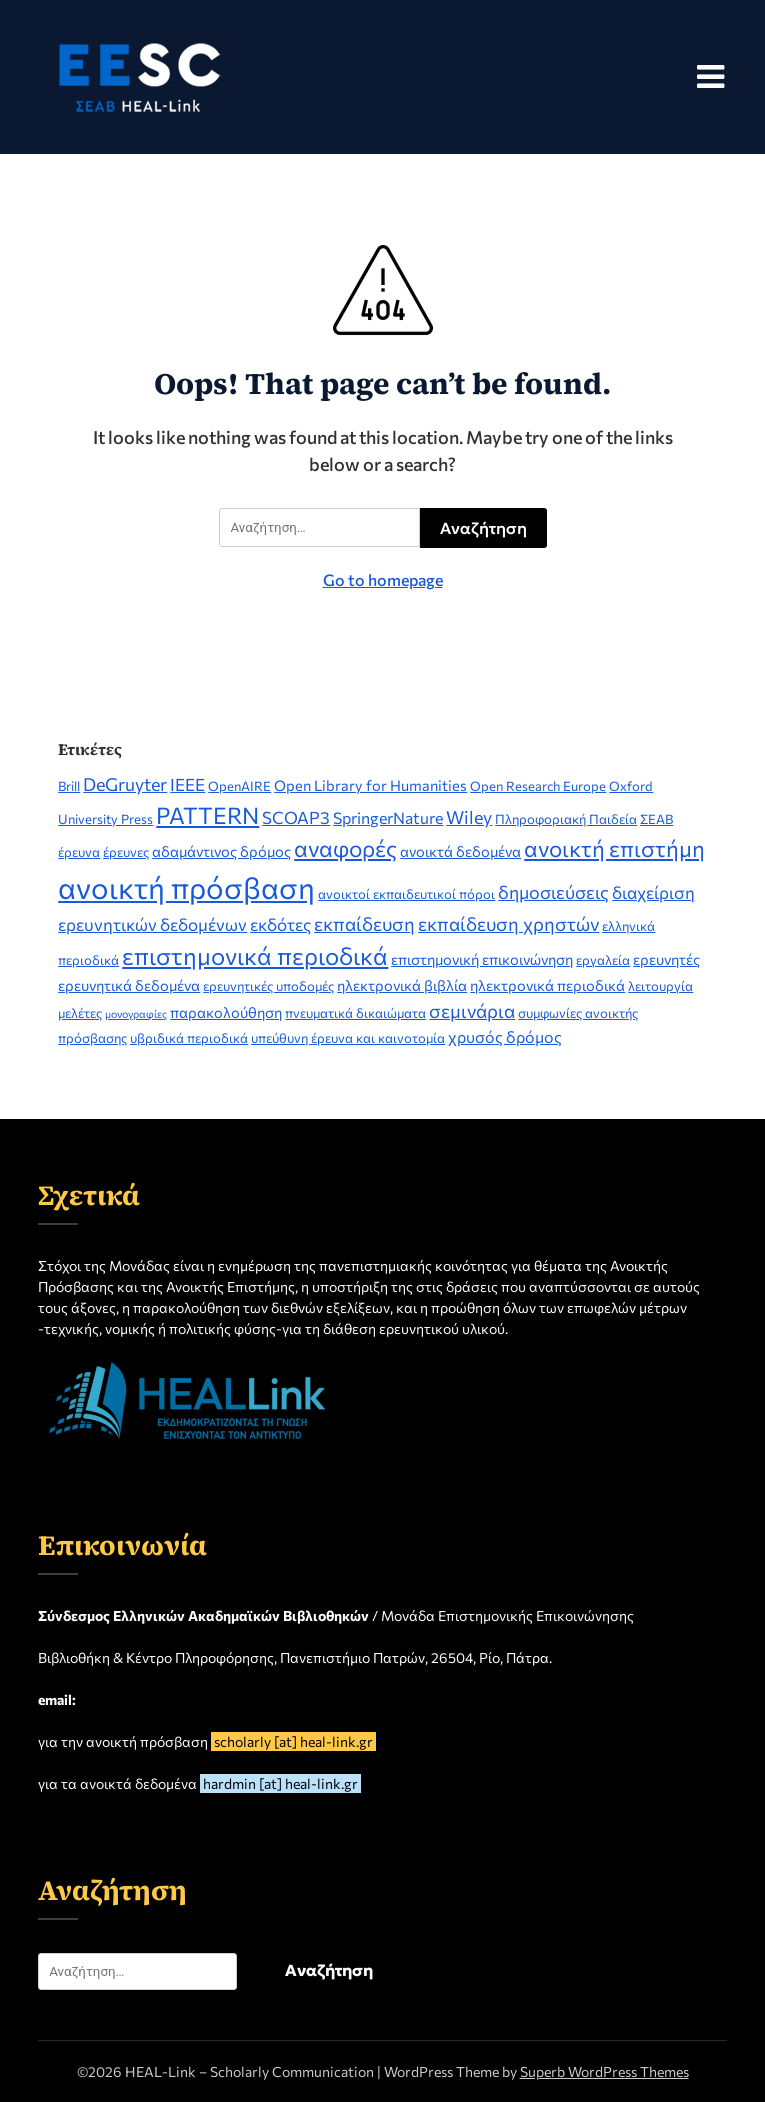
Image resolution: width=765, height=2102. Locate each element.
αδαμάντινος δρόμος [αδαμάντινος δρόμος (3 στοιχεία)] (221, 851)
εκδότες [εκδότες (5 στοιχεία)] (280, 924)
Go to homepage (383, 579)
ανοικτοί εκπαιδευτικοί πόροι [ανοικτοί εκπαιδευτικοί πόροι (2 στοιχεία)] (406, 894)
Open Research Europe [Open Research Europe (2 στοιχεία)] (538, 786)
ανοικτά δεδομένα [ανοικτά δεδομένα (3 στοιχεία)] (460, 851)
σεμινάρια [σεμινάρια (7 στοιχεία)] (472, 1010)
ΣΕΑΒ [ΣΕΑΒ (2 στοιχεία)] (656, 819)
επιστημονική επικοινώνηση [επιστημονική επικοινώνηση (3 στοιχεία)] (482, 959)
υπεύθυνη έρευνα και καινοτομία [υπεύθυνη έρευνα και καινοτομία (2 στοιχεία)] (348, 1038)
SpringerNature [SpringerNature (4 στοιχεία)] (388, 817)
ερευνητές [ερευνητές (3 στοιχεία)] (666, 959)
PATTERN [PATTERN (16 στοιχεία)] (207, 815)
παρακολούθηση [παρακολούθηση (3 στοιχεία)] (226, 1012)
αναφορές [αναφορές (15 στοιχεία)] (345, 848)
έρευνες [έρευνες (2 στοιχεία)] (126, 852)
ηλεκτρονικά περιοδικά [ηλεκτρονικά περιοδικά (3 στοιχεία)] (547, 985)
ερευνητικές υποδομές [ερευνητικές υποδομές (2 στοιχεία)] (268, 986)
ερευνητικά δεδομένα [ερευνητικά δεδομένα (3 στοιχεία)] (129, 985)
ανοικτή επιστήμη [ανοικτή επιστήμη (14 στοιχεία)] (614, 848)
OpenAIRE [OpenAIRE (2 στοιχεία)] (239, 786)
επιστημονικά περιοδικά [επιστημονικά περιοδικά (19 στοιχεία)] (255, 955)
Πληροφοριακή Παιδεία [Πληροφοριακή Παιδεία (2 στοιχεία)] (566, 819)
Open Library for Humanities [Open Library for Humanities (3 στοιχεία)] (370, 785)
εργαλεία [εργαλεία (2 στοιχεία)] (603, 960)
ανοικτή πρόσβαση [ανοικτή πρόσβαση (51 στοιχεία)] (186, 887)
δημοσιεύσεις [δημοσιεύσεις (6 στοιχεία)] (553, 892)
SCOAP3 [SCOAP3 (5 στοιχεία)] (296, 817)
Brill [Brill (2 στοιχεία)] (69, 786)
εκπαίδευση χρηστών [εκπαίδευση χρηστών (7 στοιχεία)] (508, 923)
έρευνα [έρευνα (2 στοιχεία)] (79, 852)
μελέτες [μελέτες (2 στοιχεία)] (80, 1013)
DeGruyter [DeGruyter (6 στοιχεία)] (125, 784)
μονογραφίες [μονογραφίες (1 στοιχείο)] (136, 1013)
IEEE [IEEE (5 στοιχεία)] (187, 784)
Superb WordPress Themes (604, 2071)
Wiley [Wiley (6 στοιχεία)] (469, 817)
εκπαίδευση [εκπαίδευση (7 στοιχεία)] (364, 923)
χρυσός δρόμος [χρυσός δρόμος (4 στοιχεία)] (505, 1036)
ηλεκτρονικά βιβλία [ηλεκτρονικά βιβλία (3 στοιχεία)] (402, 985)
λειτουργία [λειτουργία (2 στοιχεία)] (660, 986)
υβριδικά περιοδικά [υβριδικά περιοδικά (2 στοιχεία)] (189, 1038)
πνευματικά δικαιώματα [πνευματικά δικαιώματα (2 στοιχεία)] (355, 1013)
